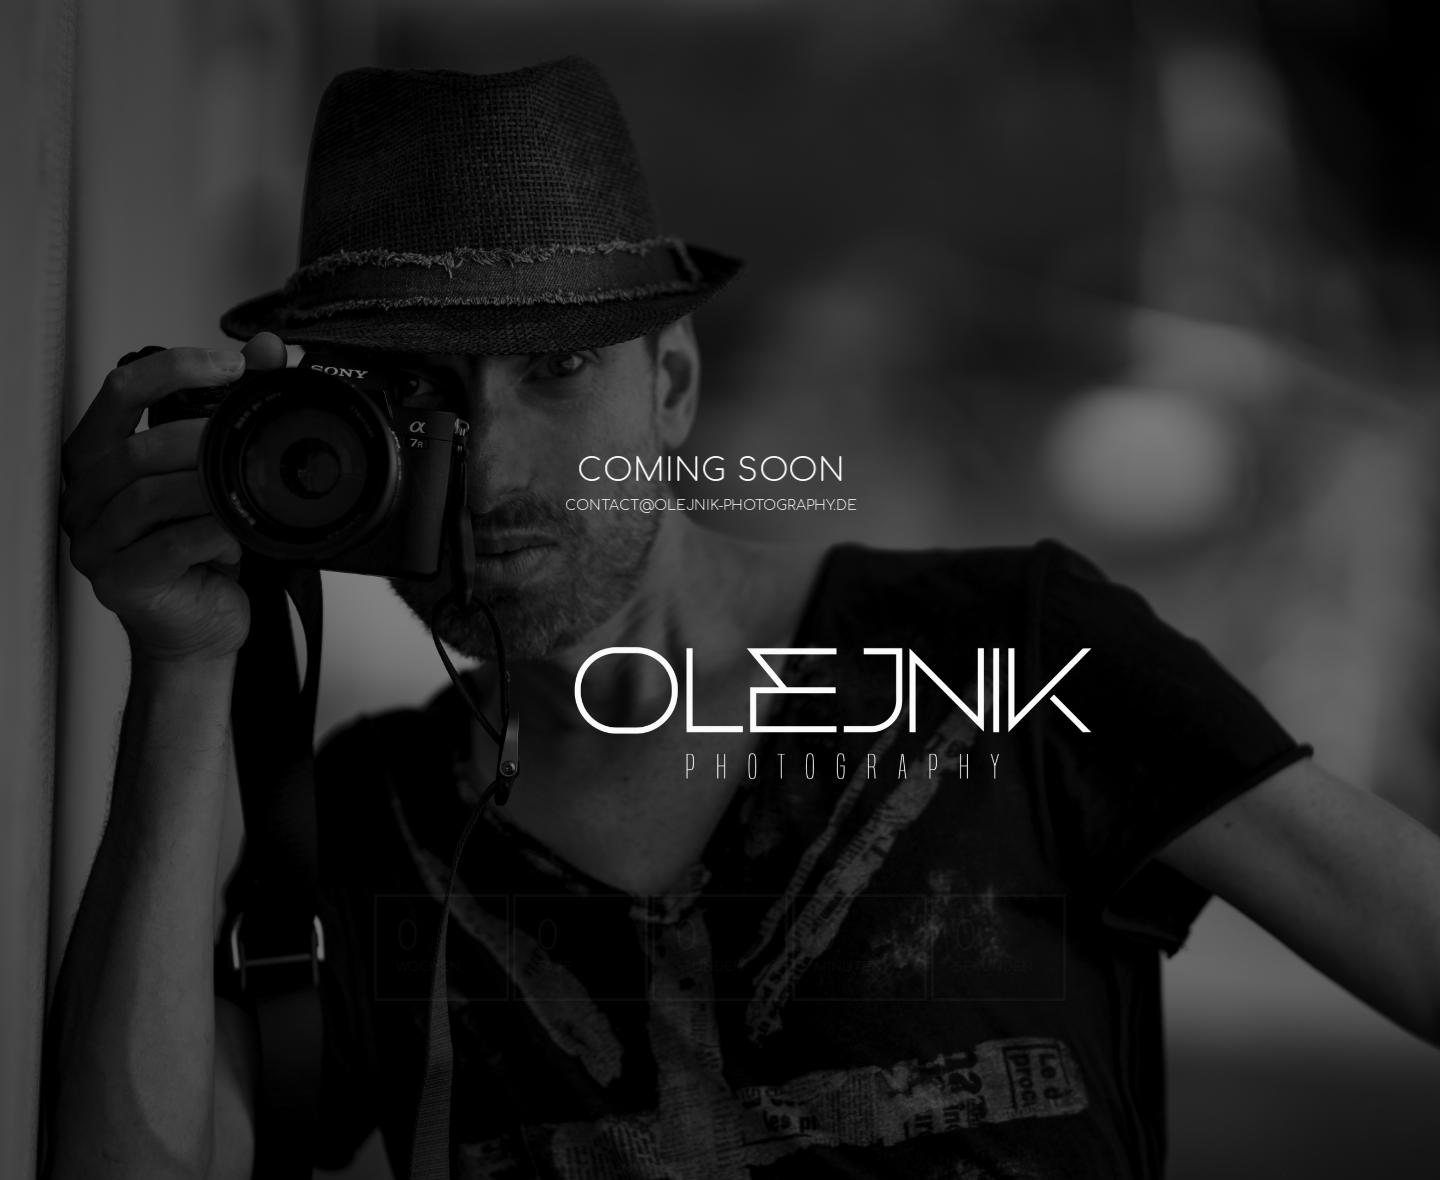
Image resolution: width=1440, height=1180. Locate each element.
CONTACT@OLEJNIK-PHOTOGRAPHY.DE (696, 505)
